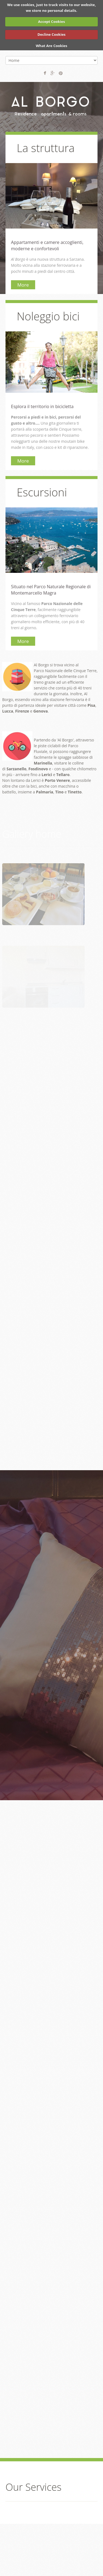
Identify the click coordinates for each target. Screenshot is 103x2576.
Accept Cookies (51, 21)
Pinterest (61, 73)
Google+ (53, 73)
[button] (43, 894)
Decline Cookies (51, 34)
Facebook (45, 73)
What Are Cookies (51, 45)
